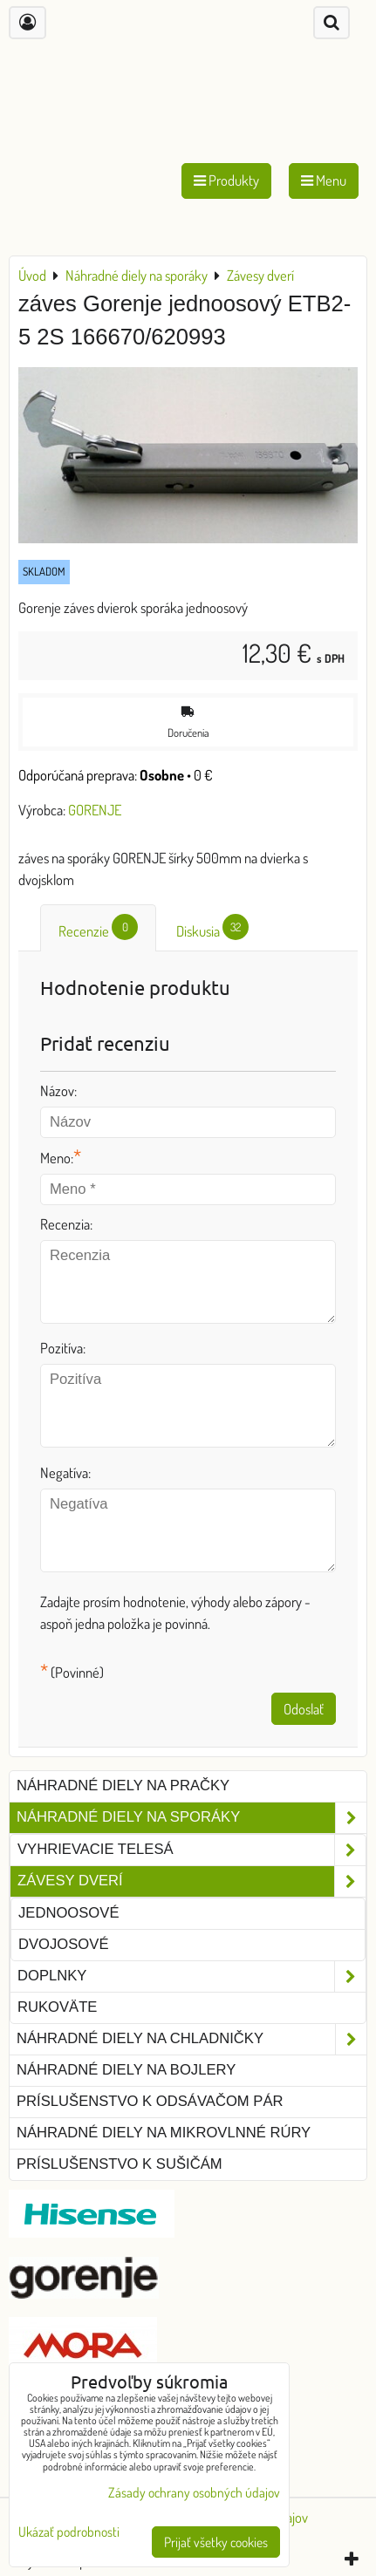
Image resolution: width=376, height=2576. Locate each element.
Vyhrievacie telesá (191, 1850)
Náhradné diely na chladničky (191, 2039)
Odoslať (304, 1709)
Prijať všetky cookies (216, 2542)
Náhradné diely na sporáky (191, 1818)
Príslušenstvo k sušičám (119, 2164)
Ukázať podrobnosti (69, 2532)
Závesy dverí (191, 1881)
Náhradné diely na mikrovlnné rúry (164, 2132)
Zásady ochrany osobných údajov (194, 2492)
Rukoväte (57, 2007)
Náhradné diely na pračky (123, 1785)
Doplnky (191, 1976)
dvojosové (63, 1944)
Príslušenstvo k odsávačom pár (150, 2101)
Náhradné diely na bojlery (126, 2069)
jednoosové (68, 1913)
